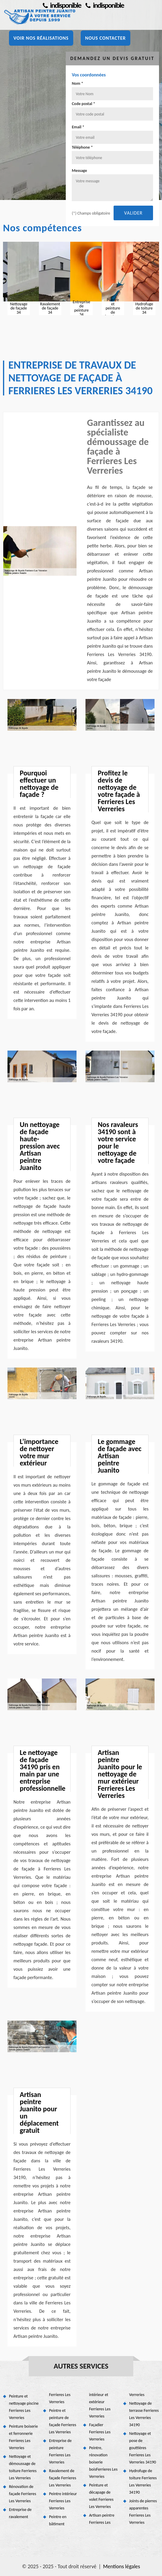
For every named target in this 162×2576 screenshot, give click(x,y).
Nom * (77, 83)
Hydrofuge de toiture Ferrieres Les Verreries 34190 (143, 2481)
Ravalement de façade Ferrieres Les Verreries (62, 2478)
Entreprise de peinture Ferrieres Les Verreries (60, 2451)
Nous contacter (105, 38)
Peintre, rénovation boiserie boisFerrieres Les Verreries (103, 2462)
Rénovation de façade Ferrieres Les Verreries (22, 2493)
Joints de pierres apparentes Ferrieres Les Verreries (143, 2511)
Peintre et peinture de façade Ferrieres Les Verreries (62, 2421)
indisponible (104, 5)
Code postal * (83, 103)
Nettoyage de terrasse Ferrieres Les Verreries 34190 (144, 2414)
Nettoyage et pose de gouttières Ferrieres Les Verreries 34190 (142, 2448)
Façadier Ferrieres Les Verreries (100, 2432)
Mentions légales (121, 2566)
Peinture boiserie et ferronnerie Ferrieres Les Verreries (23, 2437)
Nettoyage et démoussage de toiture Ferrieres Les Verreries (22, 2467)
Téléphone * (82, 147)
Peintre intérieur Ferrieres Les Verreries (63, 2501)
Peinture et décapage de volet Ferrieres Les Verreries (101, 2496)
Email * (78, 127)
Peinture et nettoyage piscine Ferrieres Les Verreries (24, 2407)
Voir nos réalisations (41, 38)
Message (79, 170)
